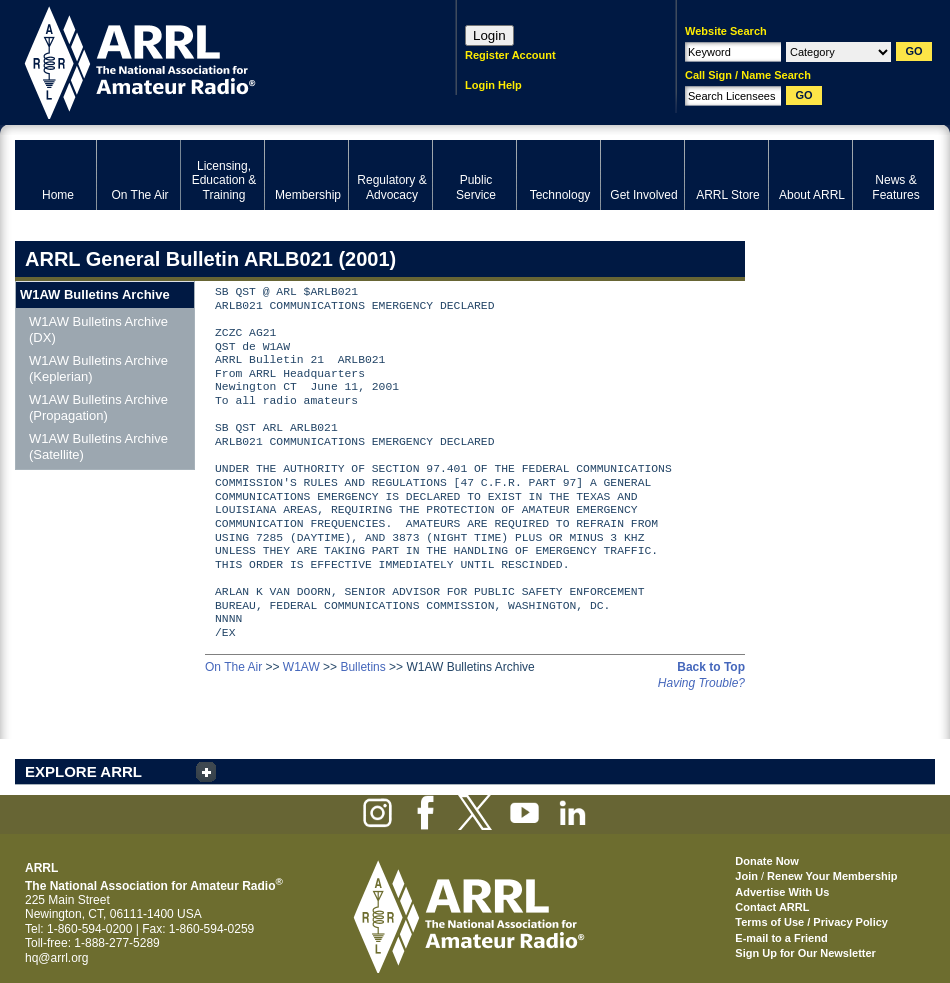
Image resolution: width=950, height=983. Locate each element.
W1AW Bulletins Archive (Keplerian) (98, 368)
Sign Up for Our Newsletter (805, 953)
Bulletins (362, 667)
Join (746, 876)
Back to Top (711, 667)
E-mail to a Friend (781, 938)
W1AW (301, 667)
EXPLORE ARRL (83, 771)
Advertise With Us (782, 892)
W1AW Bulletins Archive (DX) (98, 329)
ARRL (209, 60)
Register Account (510, 55)
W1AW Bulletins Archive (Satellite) (98, 446)
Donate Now (767, 861)
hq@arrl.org (57, 958)
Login (489, 35)
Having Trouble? (701, 683)
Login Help (493, 85)
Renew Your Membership (832, 876)
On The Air (233, 667)
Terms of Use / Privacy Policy (811, 922)
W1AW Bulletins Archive (95, 294)
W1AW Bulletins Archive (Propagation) (98, 407)
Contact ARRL (772, 907)
